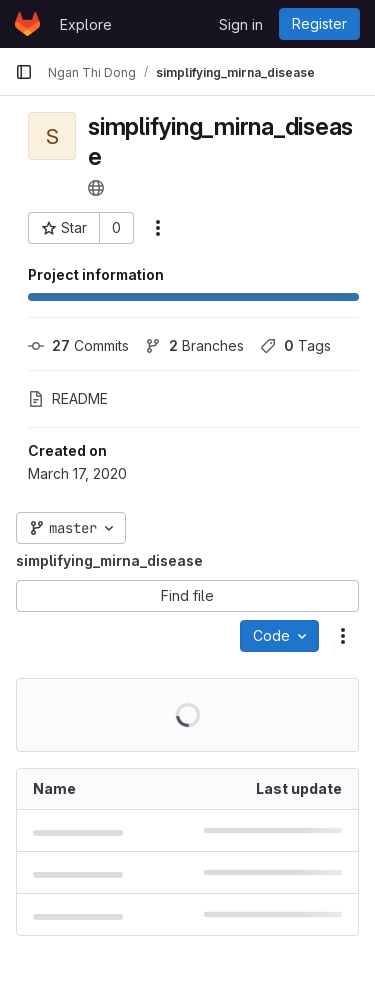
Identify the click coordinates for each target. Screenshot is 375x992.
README (68, 398)
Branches (194, 345)
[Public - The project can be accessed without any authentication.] (96, 188)
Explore (86, 24)
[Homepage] (27, 24)
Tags (295, 345)
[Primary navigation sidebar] (24, 72)
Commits (78, 345)
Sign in (241, 24)
